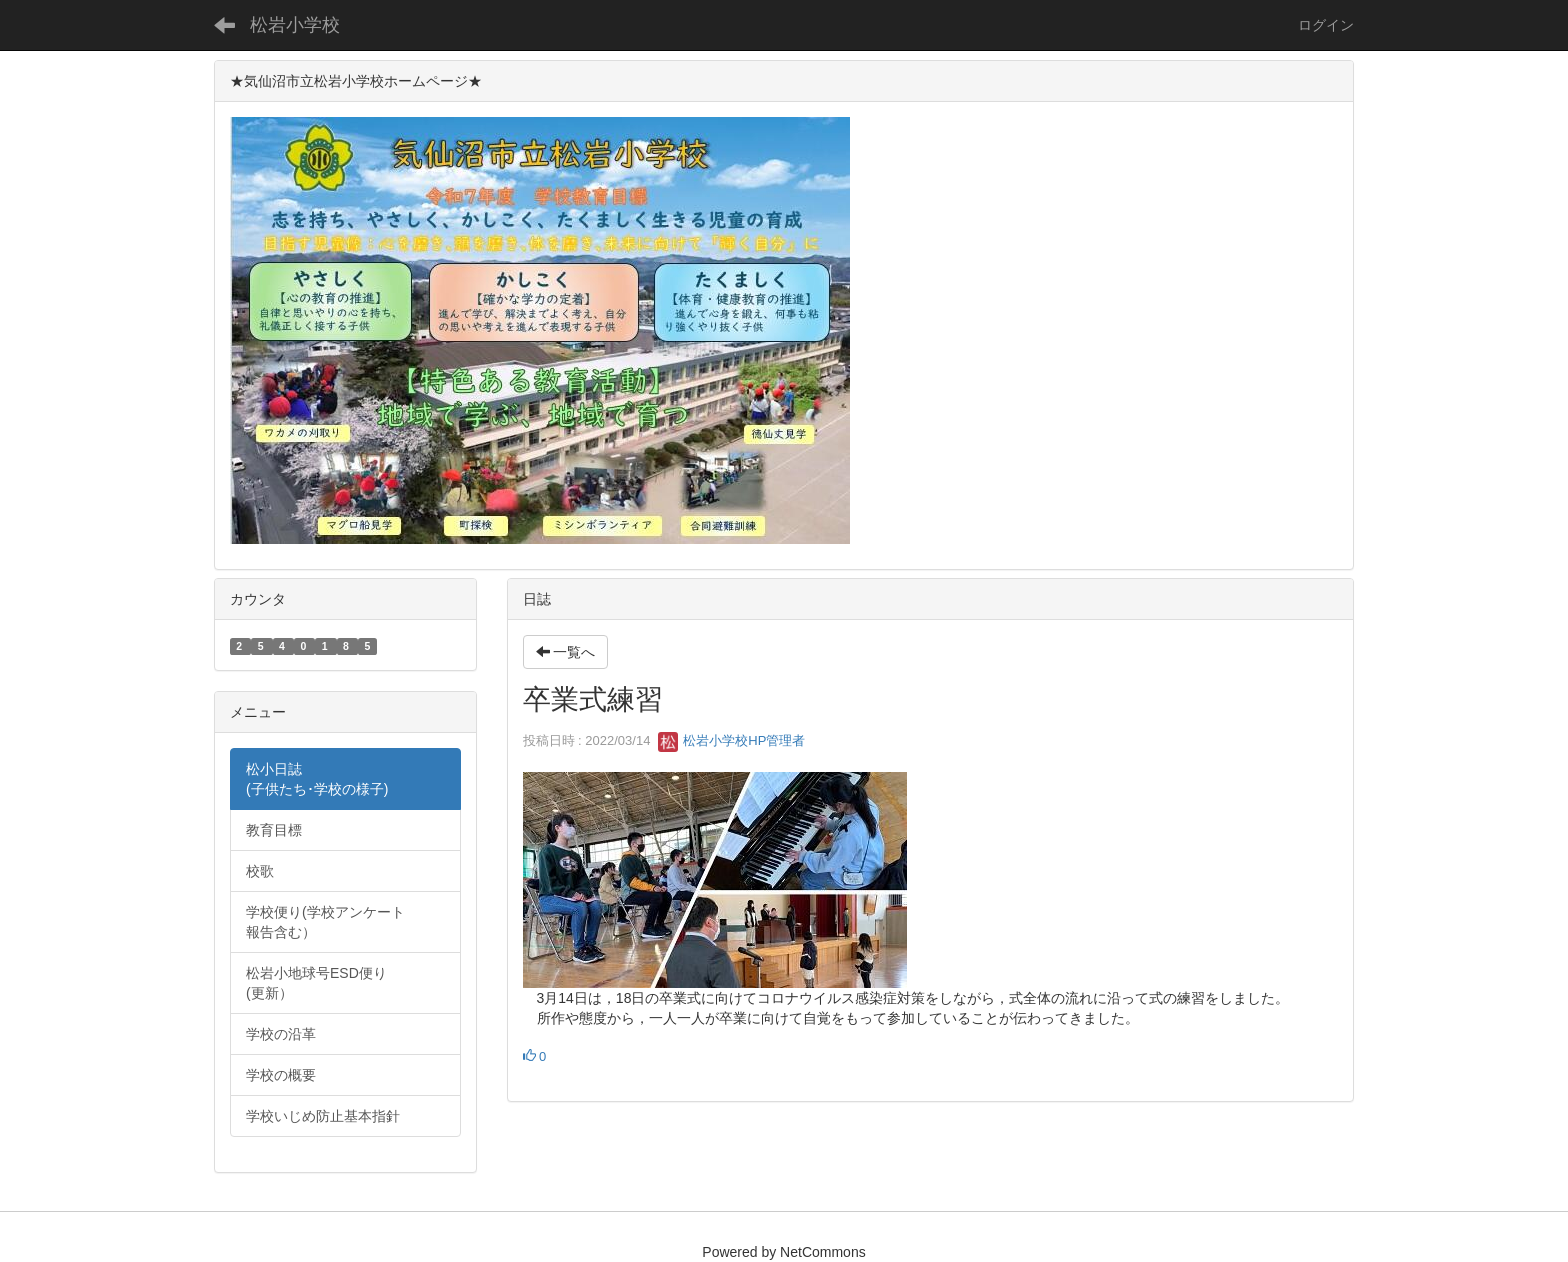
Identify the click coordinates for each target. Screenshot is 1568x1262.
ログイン (1326, 25)
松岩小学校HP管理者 (732, 740)
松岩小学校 (295, 25)
